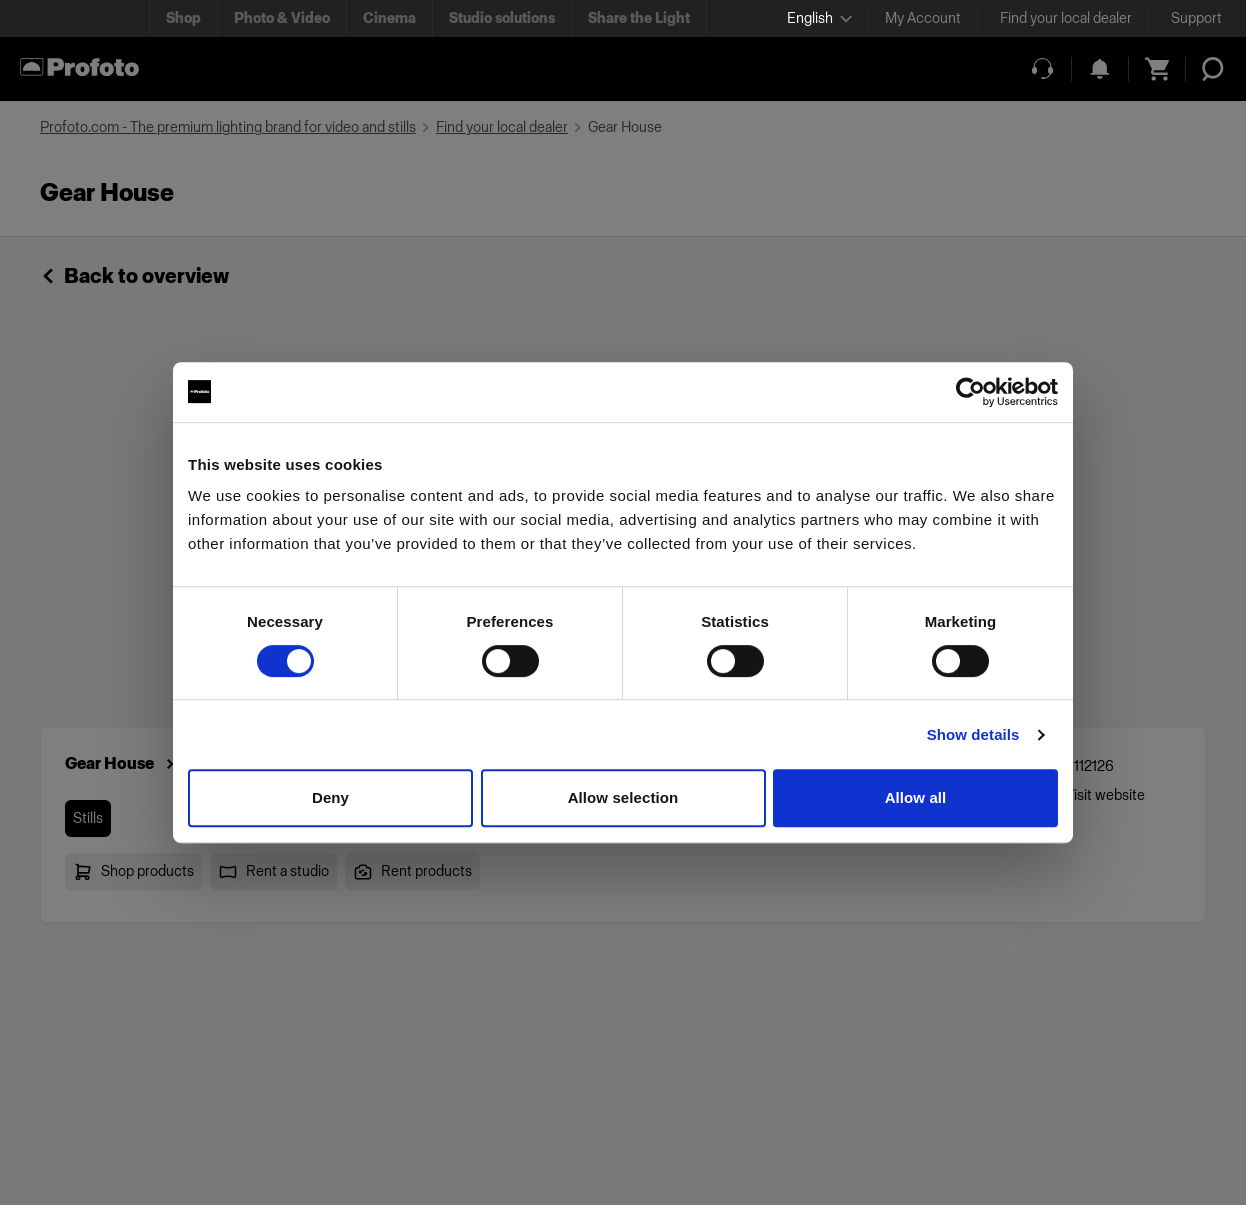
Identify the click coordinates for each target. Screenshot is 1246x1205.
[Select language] (819, 18)
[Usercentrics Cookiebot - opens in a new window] (970, 392)
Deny (330, 797)
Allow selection (623, 797)
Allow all (916, 797)
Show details (973, 734)
